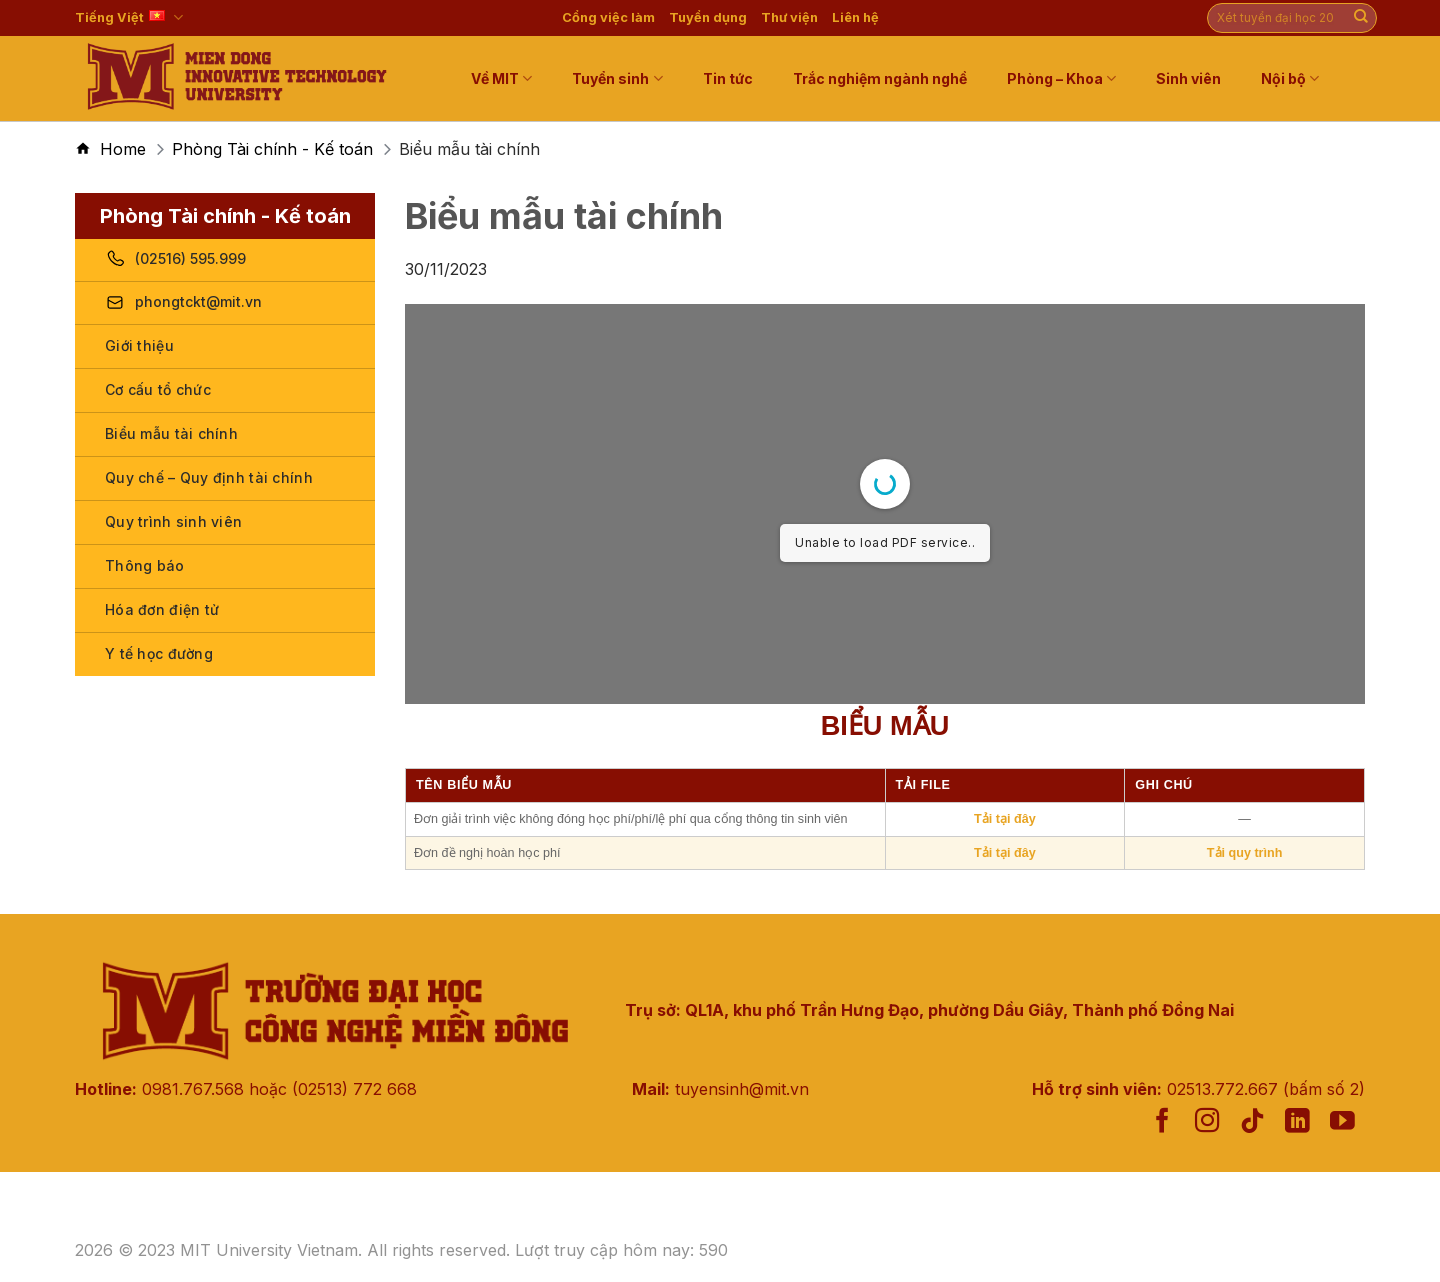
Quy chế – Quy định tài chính (209, 477)
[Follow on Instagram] (1207, 1122)
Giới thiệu (139, 345)
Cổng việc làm (608, 17)
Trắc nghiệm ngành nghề (880, 78)
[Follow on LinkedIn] (1297, 1122)
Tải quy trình (1245, 853)
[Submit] (1361, 18)
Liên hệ (855, 17)
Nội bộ (1290, 78)
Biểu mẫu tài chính (171, 433)
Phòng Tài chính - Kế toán (272, 149)
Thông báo (145, 565)
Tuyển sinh (617, 78)
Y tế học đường (159, 653)
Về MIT (501, 78)
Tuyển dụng (708, 17)
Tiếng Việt (129, 17)
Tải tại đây (1005, 819)
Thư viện (789, 17)
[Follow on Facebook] (1162, 1122)
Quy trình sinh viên (173, 521)
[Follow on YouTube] (1342, 1122)
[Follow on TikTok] (1252, 1122)
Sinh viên (1188, 78)
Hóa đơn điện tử (162, 609)
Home (123, 149)
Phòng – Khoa (1061, 78)
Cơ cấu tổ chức (158, 389)
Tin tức (728, 78)
